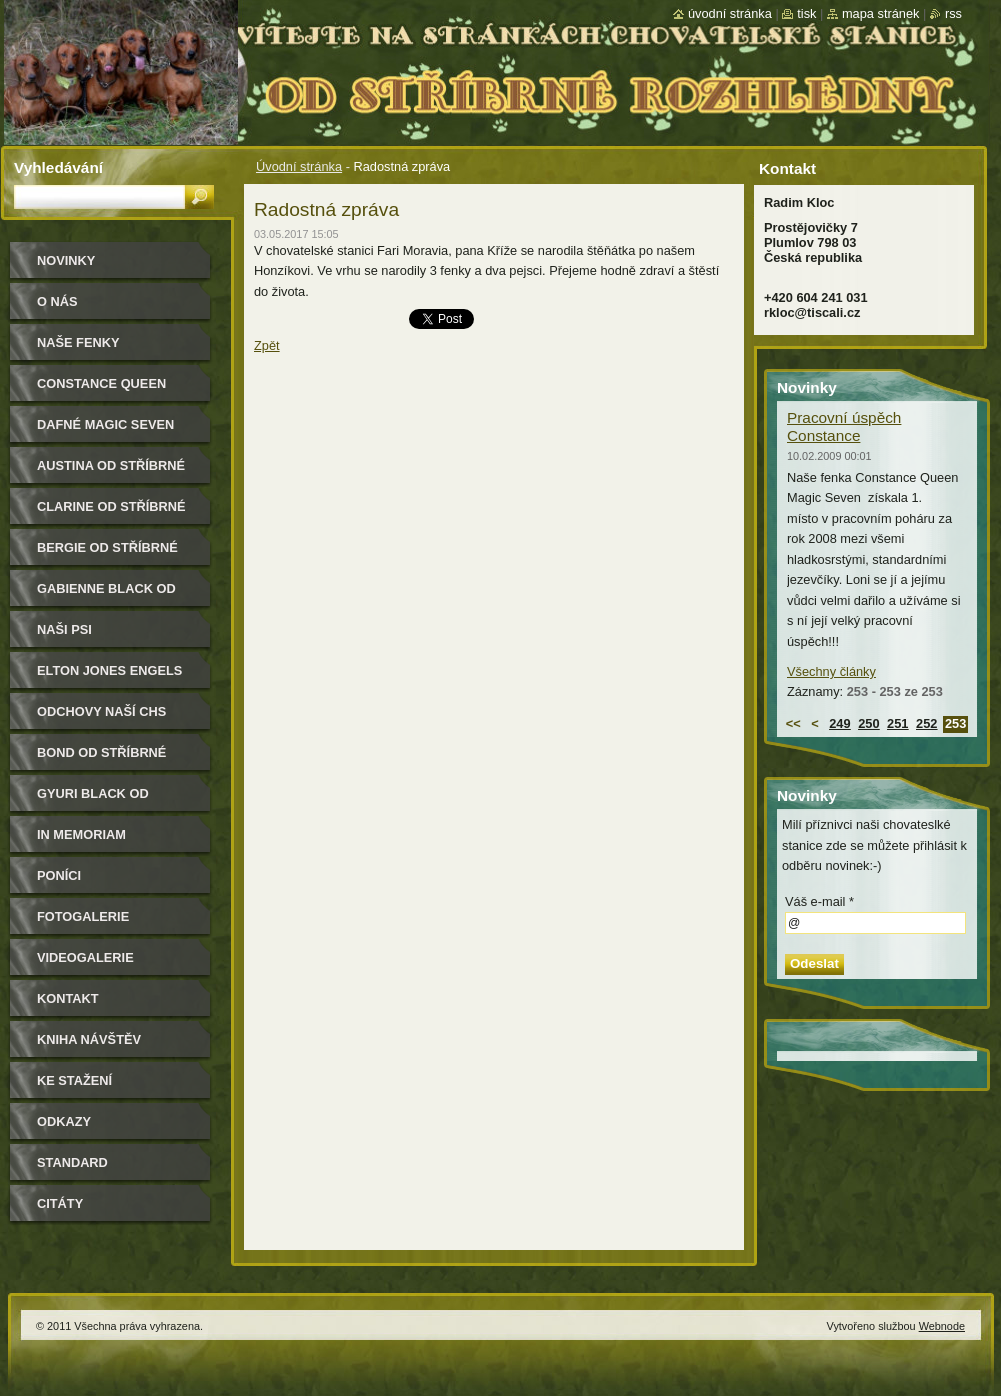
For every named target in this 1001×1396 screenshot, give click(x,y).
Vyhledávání (58, 167)
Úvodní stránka (299, 166)
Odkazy (64, 1121)
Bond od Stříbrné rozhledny (101, 759)
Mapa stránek (881, 13)
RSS (953, 13)
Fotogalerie (83, 916)
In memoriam (81, 834)
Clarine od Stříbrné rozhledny (111, 513)
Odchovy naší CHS (101, 711)
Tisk (806, 13)
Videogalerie (85, 957)
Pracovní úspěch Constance (844, 426)
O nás (57, 301)
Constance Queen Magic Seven (101, 390)
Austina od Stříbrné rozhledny (111, 472)
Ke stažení (74, 1080)
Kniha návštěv (89, 1039)
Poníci (59, 875)
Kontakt (68, 998)
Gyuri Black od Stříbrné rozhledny (111, 800)
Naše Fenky (78, 342)
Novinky (66, 260)
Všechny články (831, 671)
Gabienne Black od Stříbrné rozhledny (111, 595)
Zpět (267, 345)
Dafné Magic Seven (105, 424)
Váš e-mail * (819, 901)
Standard (72, 1162)
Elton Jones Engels (109, 670)
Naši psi (64, 629)
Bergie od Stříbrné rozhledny (107, 554)
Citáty (60, 1203)
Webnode (942, 1326)
